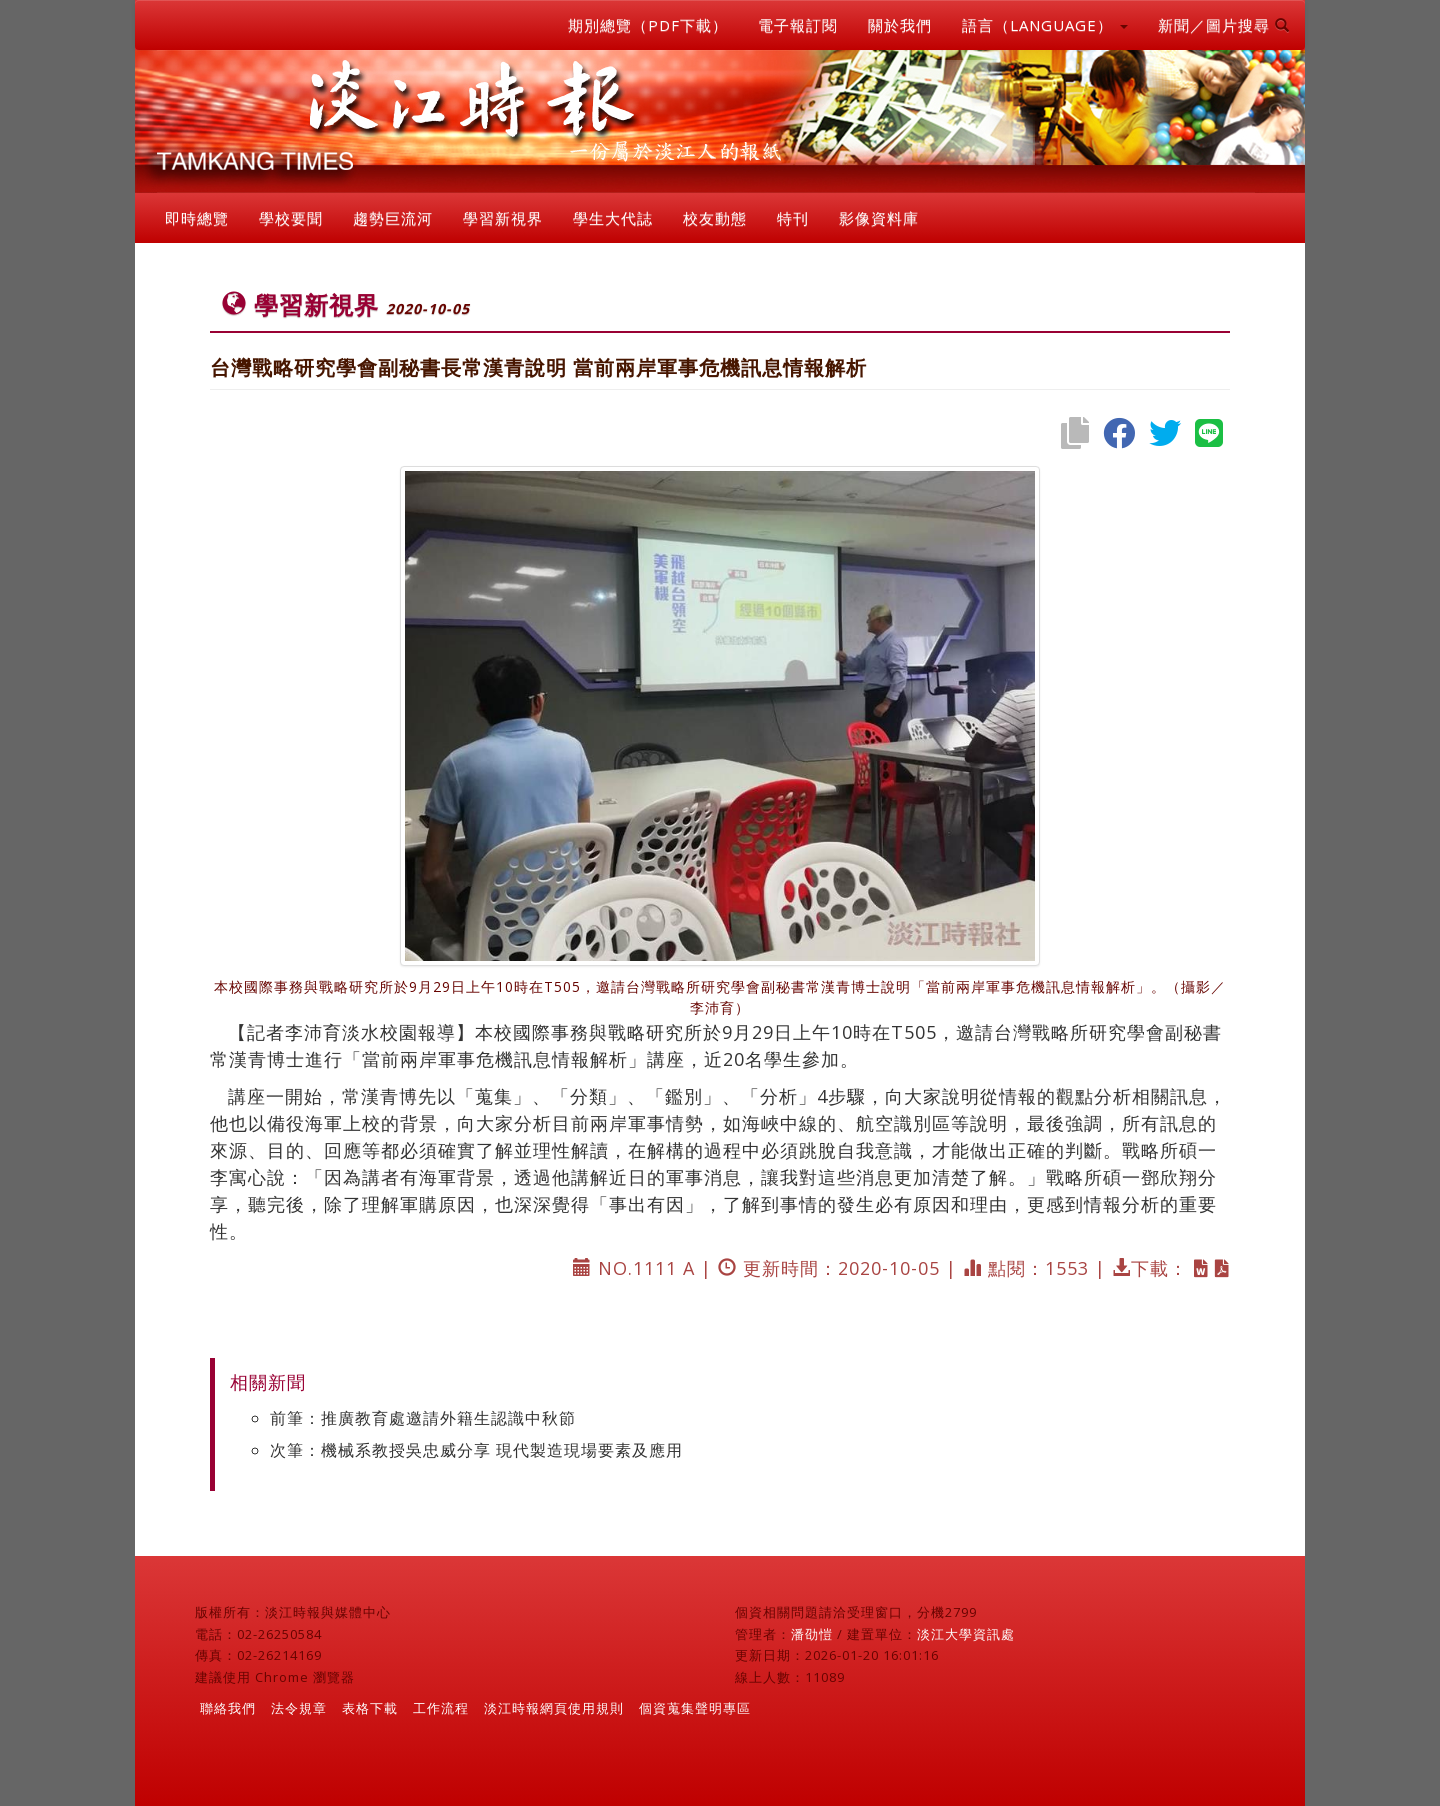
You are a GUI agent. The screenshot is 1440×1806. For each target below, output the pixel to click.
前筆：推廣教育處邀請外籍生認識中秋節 (423, 1418)
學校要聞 (291, 218)
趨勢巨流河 (393, 218)
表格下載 (370, 1708)
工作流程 (441, 1708)
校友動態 (715, 218)
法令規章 (299, 1708)
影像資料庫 (879, 218)
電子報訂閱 (798, 25)
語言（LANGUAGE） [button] (1045, 25)
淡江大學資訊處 (966, 1634)
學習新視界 (503, 218)
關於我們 (900, 25)
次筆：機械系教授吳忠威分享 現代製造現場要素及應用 (476, 1450)
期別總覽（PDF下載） (648, 25)
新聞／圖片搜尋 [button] (1224, 25)
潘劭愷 (812, 1634)
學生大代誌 (613, 218)
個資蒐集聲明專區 (695, 1708)
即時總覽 (197, 218)
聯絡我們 (228, 1708)
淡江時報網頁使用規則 (554, 1708)
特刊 (793, 218)
